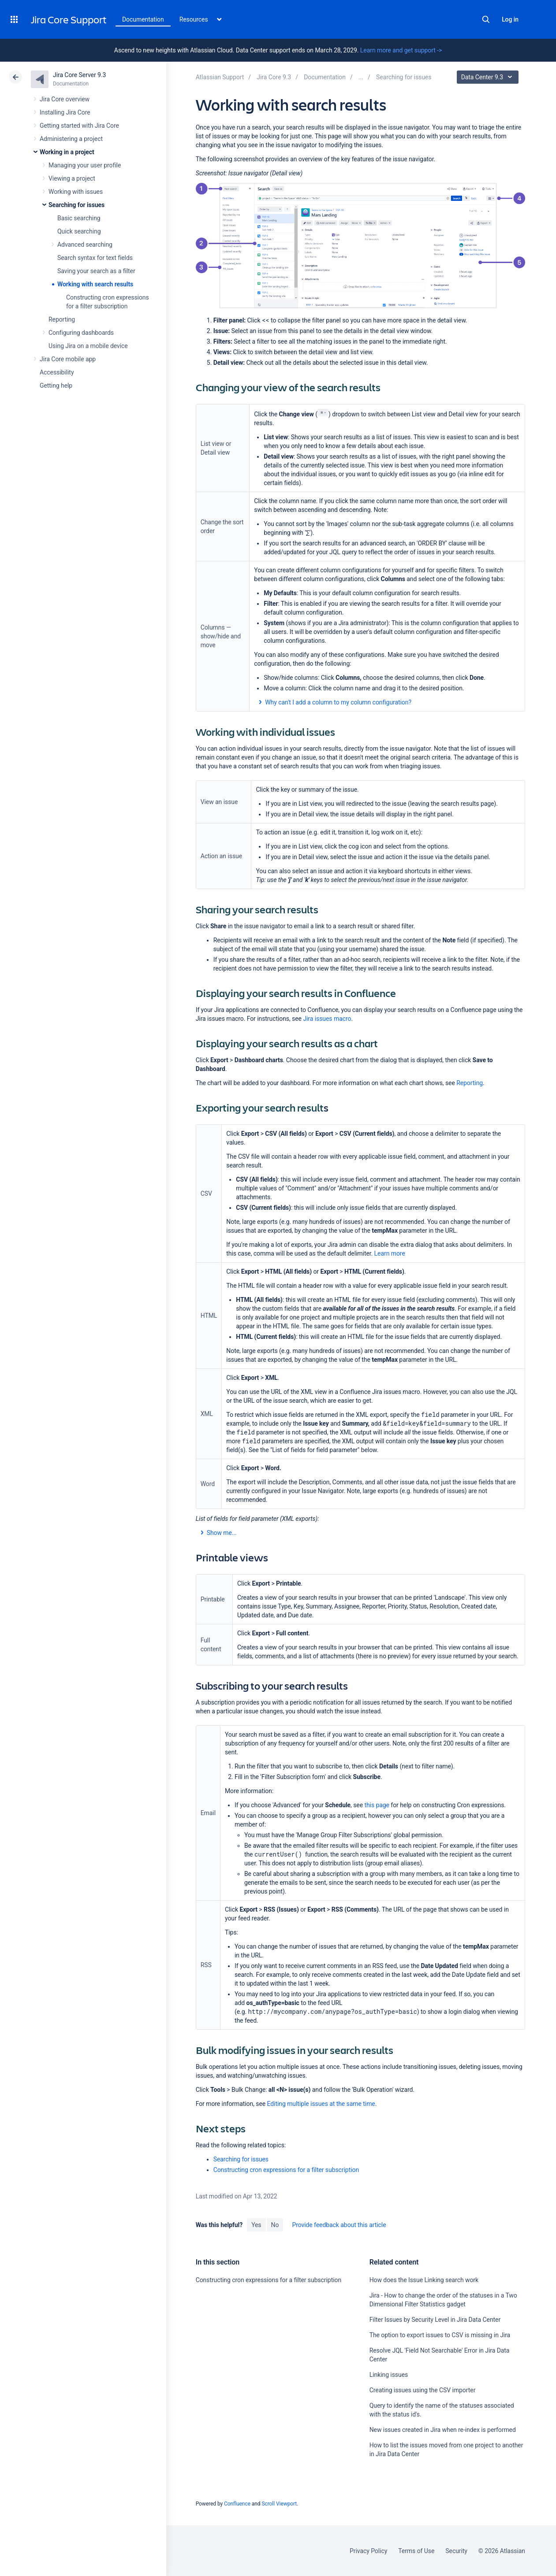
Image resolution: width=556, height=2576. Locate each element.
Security (456, 2550)
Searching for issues (76, 204)
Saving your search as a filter (96, 270)
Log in (510, 19)
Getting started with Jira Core (79, 125)
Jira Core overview (65, 99)
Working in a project (67, 152)
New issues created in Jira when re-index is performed (442, 2429)
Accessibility (57, 372)
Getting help (56, 385)
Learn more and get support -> (401, 50)
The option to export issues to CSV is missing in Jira (439, 2335)
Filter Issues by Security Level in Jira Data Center (434, 2319)
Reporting (62, 319)
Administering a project (71, 138)
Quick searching (79, 231)
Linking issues (388, 2374)
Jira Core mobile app (68, 359)
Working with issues (76, 191)
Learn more (389, 1253)
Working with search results (95, 284)
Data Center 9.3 (488, 77)
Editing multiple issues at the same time (321, 2103)
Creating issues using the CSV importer (422, 2390)
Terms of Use (416, 2550)
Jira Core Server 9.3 (79, 74)
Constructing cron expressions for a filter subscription (286, 2169)
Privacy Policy (368, 2550)
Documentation (143, 19)
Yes (256, 2224)
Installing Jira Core (65, 112)
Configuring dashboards (81, 332)
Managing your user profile (85, 165)
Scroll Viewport (279, 2504)
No (275, 2224)
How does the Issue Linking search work (423, 2279)
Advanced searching (84, 244)
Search (486, 19)
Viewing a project (72, 178)
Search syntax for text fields (95, 257)
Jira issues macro (327, 1018)
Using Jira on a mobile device (88, 345)
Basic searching (79, 218)
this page (376, 1805)
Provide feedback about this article (339, 2224)
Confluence (237, 2504)
